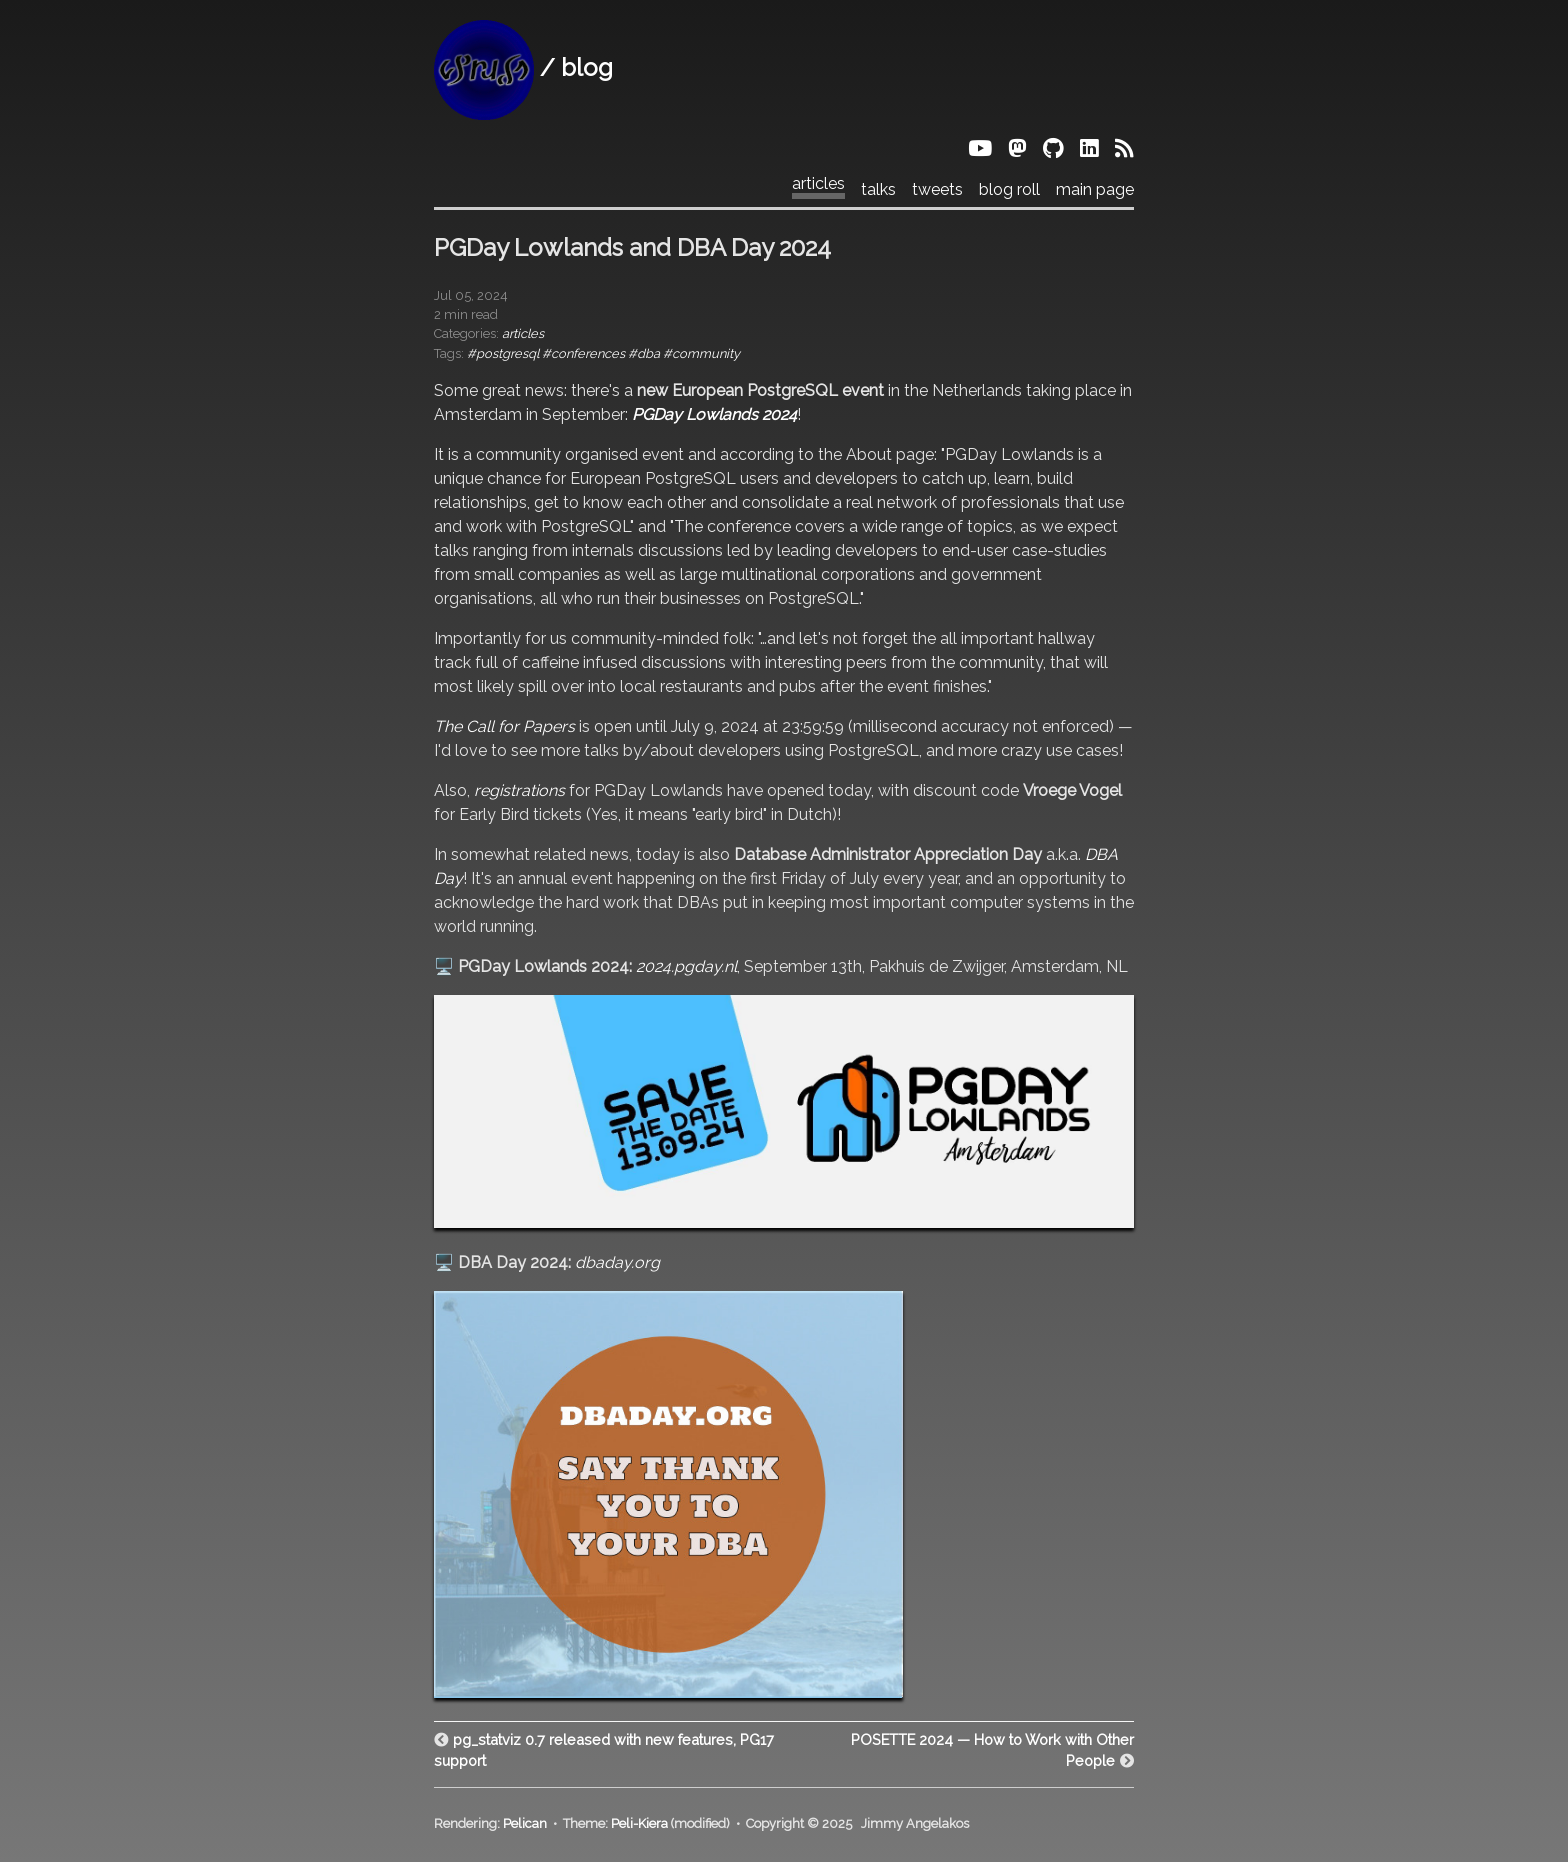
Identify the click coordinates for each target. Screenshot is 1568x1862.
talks (878, 190)
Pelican (525, 1823)
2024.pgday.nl (686, 966)
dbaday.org (617, 1262)
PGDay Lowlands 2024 (714, 414)
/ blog (523, 67)
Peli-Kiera (639, 1823)
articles (818, 184)
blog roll (1009, 190)
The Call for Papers (504, 726)
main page (1095, 190)
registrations (519, 790)
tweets (937, 190)
